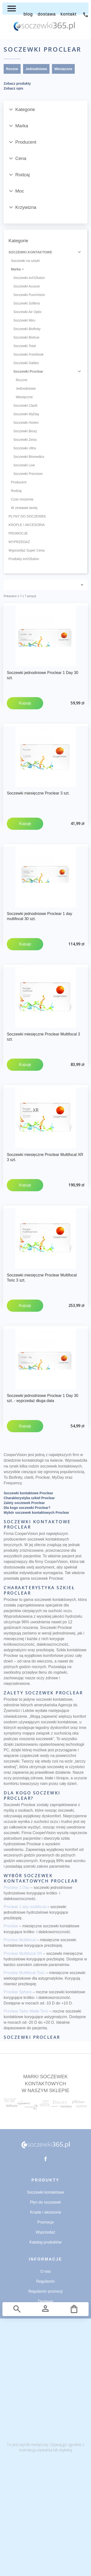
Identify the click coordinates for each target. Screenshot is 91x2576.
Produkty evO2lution (23, 559)
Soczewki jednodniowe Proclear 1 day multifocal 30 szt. (39, 916)
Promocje (45, 2222)
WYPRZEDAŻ (19, 542)
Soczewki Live (24, 465)
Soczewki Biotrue (26, 337)
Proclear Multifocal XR (23, 1953)
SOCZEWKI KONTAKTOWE (30, 252)
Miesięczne (63, 69)
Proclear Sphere (18, 1992)
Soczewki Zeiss (25, 440)
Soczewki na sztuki (25, 261)
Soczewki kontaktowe (45, 2192)
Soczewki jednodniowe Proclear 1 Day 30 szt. (42, 675)
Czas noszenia (22, 499)
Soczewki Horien (26, 423)
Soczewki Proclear (28, 371)
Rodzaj (16, 491)
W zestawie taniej (24, 508)
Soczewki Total (24, 346)
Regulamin (45, 2281)
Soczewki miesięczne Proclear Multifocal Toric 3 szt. (42, 1277)
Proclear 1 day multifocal (25, 1907)
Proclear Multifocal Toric (24, 1973)
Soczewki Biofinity (27, 329)
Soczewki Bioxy (25, 431)
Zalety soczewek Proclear (24, 1503)
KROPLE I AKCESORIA (26, 525)
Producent (18, 482)
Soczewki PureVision (29, 295)
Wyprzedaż (45, 2232)
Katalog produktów (45, 2242)
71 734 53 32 (86, 15)
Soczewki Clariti (25, 405)
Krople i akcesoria (45, 2212)
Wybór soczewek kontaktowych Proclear (36, 1512)
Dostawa (45, 2301)
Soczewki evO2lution (29, 278)
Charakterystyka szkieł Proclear (29, 1498)
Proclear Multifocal (20, 1940)
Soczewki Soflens (26, 303)
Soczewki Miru (24, 320)
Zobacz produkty (17, 83)
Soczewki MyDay (26, 414)
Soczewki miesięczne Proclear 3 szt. (38, 793)
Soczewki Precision (28, 474)
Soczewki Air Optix (27, 312)
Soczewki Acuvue (26, 286)
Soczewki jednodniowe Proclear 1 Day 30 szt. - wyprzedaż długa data (42, 1398)
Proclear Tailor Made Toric (26, 2011)
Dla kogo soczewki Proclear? (27, 1508)
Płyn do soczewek (45, 2202)
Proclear (11, 1926)
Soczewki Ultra (24, 448)
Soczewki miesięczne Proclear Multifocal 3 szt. (43, 1036)
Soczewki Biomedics (28, 457)
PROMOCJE (18, 533)
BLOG (28, 14)
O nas (45, 2271)
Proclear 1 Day (16, 1887)
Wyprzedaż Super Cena (26, 550)
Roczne (12, 69)
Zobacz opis (13, 88)
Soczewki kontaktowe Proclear (28, 1493)
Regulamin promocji (45, 2291)
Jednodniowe (36, 69)
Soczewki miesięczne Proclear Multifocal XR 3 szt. (45, 1157)
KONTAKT (68, 14)
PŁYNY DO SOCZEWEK (27, 516)
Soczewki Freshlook (28, 354)
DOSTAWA (47, 14)
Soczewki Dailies (26, 363)
